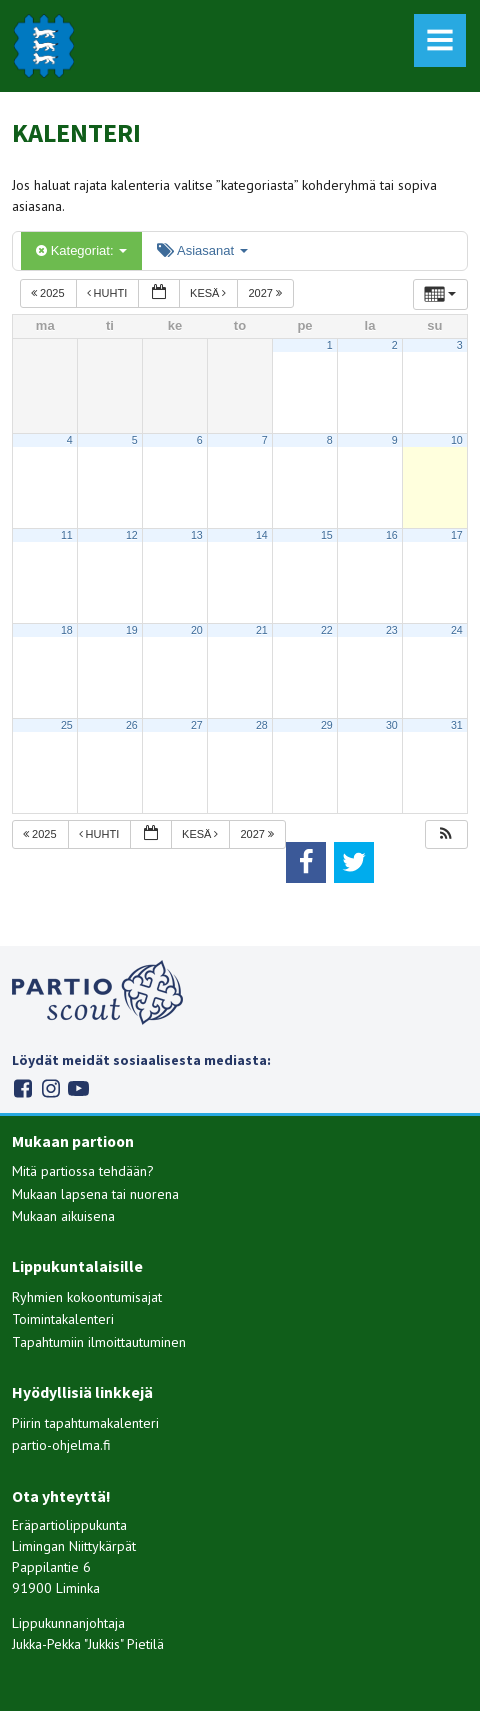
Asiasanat (202, 250)
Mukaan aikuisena (63, 1216)
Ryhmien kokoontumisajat (87, 1297)
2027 (266, 293)
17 (457, 535)
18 (67, 630)
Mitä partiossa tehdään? (83, 1171)
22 (327, 630)
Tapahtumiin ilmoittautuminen (99, 1342)
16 (392, 535)
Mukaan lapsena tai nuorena (95, 1194)
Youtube (78, 1088)
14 (262, 535)
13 (197, 535)
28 (262, 725)
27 (197, 725)
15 (327, 535)
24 (457, 630)
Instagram (50, 1088)
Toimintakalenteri (63, 1319)
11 (67, 535)
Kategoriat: (81, 250)
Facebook (22, 1088)
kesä (209, 293)
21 (262, 630)
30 (392, 725)
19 (132, 630)
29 (327, 725)
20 (197, 630)
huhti (109, 293)
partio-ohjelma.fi (61, 1445)
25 (67, 725)
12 (132, 535)
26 (132, 725)
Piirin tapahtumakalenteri (85, 1423)
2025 (49, 293)
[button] (446, 834)
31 (457, 725)
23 (392, 630)
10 (457, 440)
